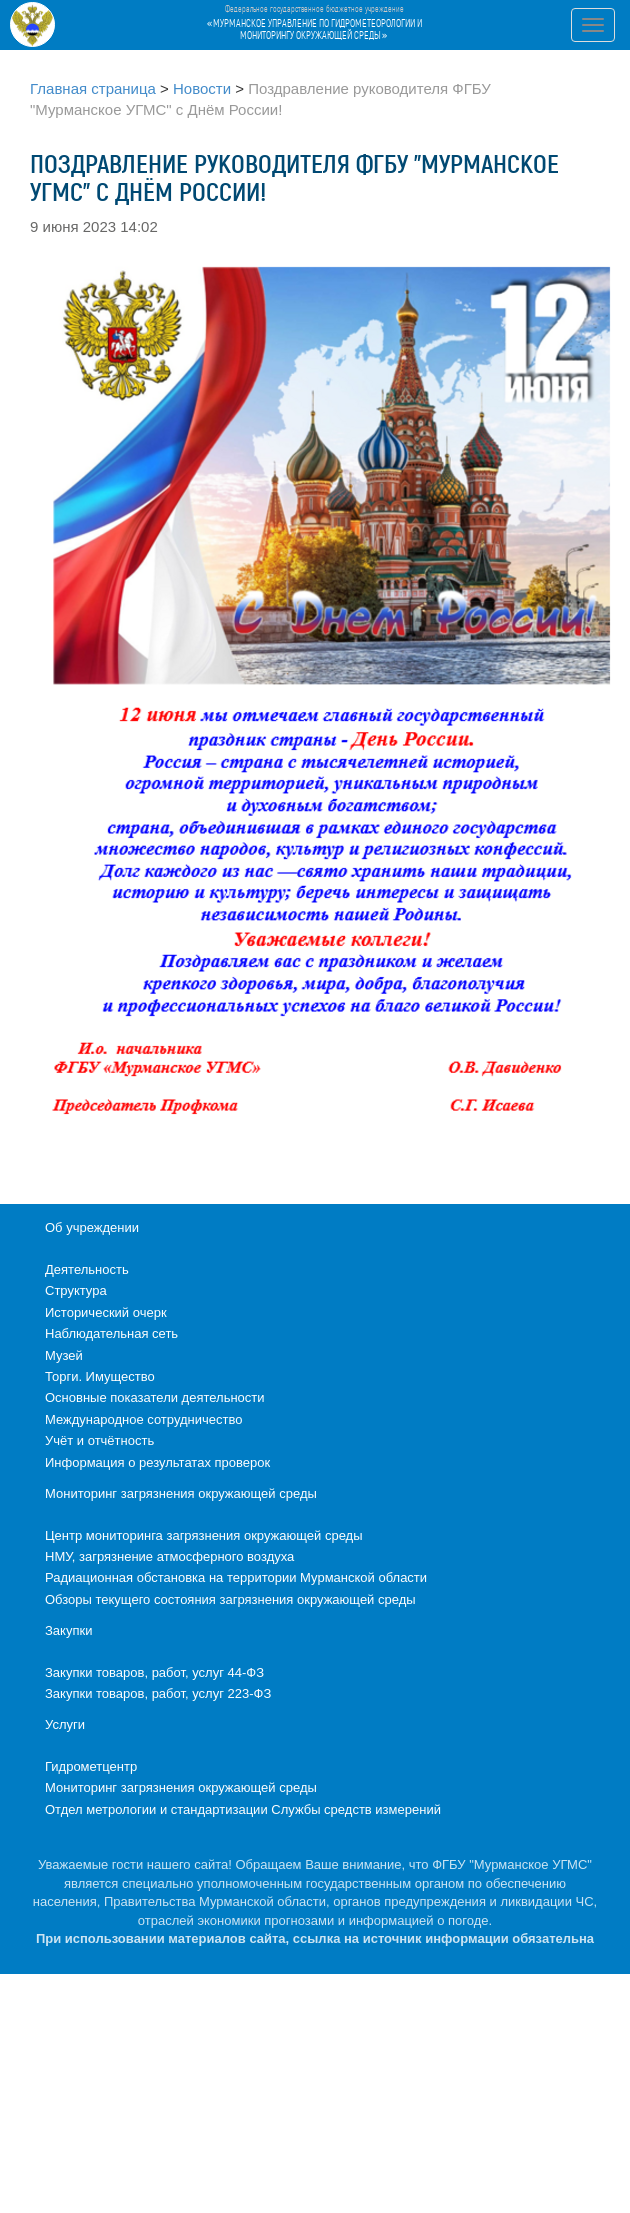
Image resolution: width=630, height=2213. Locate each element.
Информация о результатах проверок (157, 1462)
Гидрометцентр (91, 1766)
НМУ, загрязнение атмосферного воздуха (169, 1556)
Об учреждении (92, 1227)
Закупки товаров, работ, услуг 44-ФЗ (154, 1672)
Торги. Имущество (100, 1376)
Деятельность (87, 1269)
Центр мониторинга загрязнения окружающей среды (204, 1535)
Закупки (68, 1630)
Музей (64, 1355)
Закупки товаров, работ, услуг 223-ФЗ (158, 1693)
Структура (76, 1290)
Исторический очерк (106, 1312)
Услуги (65, 1724)
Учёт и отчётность (99, 1440)
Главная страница (93, 88)
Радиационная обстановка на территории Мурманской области (236, 1577)
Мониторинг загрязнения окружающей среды (181, 1493)
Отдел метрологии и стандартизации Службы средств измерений (243, 1809)
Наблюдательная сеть (111, 1333)
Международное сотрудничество (143, 1419)
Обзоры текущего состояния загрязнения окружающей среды (230, 1599)
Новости (202, 88)
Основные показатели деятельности (155, 1397)
